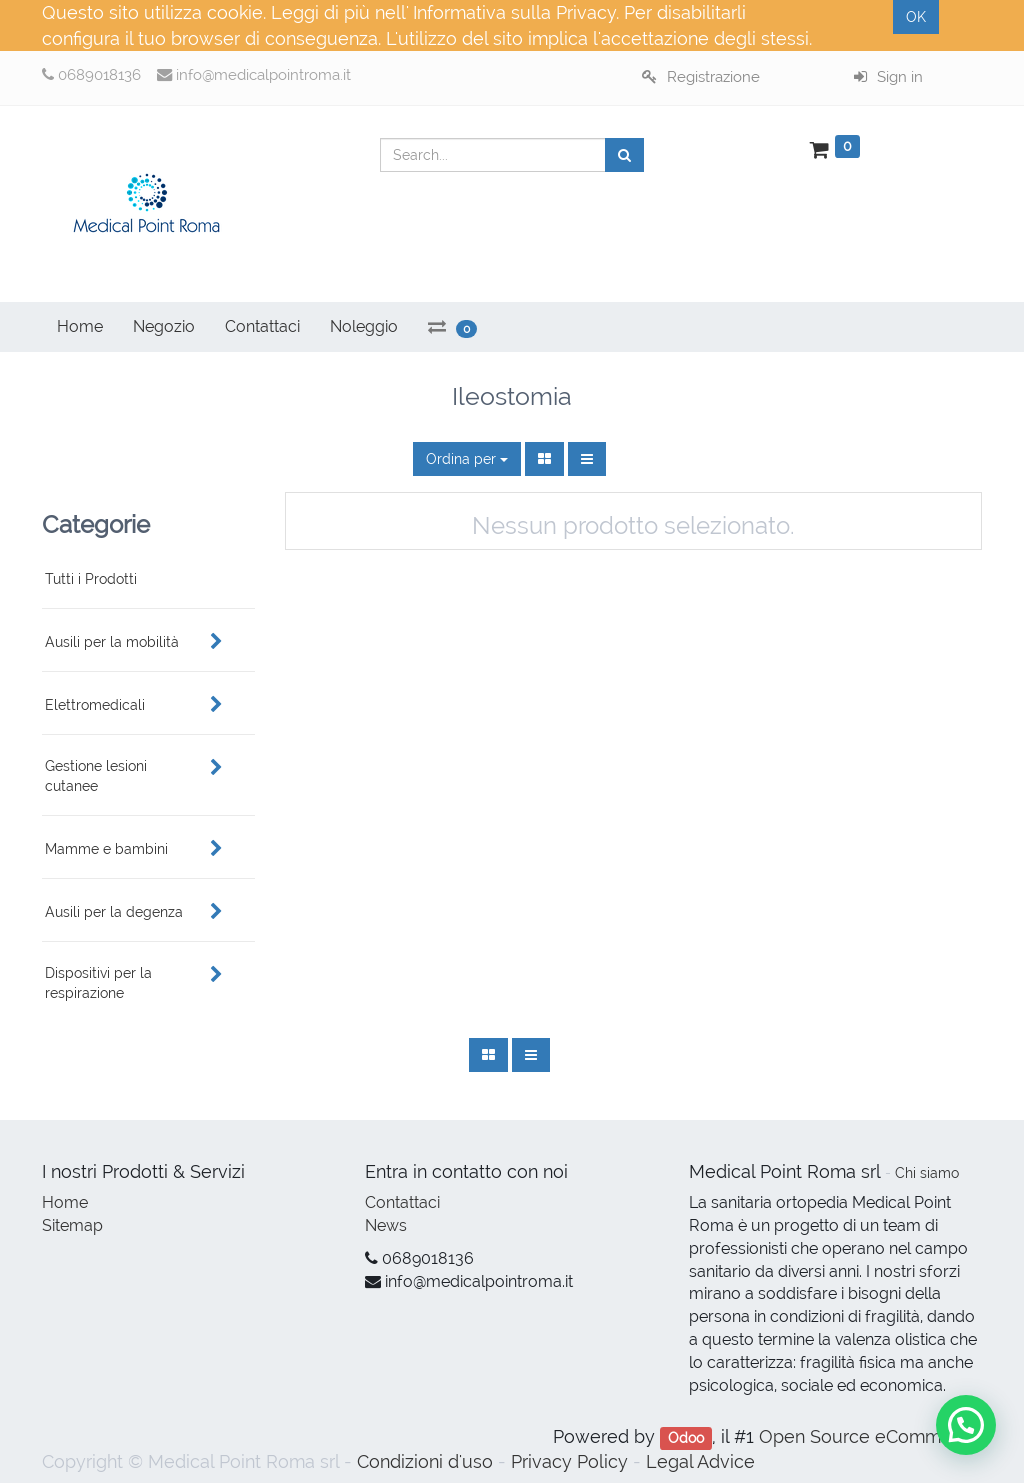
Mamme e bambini (106, 849)
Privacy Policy (569, 1461)
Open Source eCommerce (869, 1436)
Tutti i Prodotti (91, 579)
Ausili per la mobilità (112, 642)
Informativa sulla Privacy (514, 12)
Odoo (686, 1438)
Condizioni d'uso (425, 1461)
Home (65, 1202)
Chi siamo (927, 1173)
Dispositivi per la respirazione (98, 983)
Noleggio (364, 326)
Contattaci (402, 1202)
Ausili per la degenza (114, 912)
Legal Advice (700, 1461)
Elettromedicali (95, 705)
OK (916, 17)
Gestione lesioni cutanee (96, 776)
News (386, 1225)
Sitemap (72, 1225)
